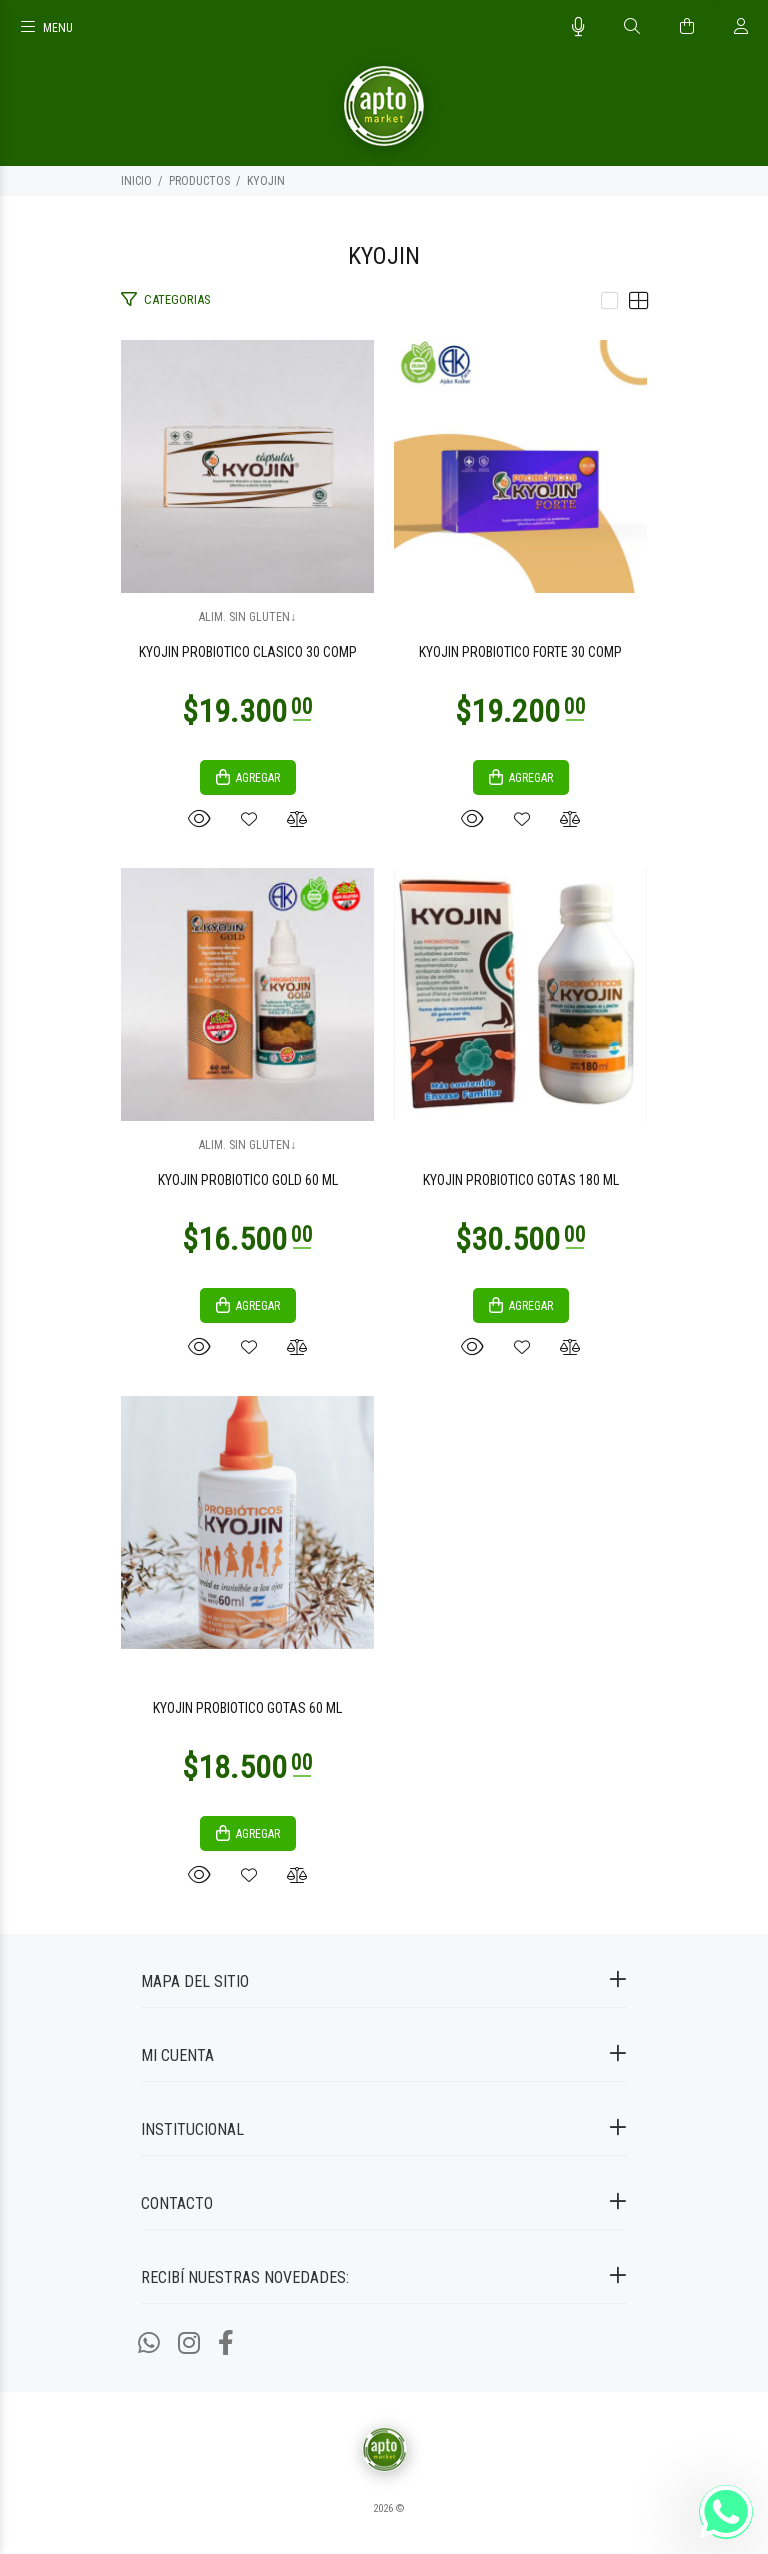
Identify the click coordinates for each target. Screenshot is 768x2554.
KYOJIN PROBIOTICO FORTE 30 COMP (520, 652)
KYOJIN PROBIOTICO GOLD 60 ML (248, 1180)
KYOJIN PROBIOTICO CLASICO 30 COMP (248, 652)
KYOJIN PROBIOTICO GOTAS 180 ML (521, 1180)
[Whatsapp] (149, 2343)
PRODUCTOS (199, 181)
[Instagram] (189, 2343)
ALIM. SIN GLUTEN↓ (247, 617)
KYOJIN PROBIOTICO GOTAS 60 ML (247, 1708)
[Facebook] (226, 2343)
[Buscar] (632, 27)
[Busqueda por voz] (578, 27)
